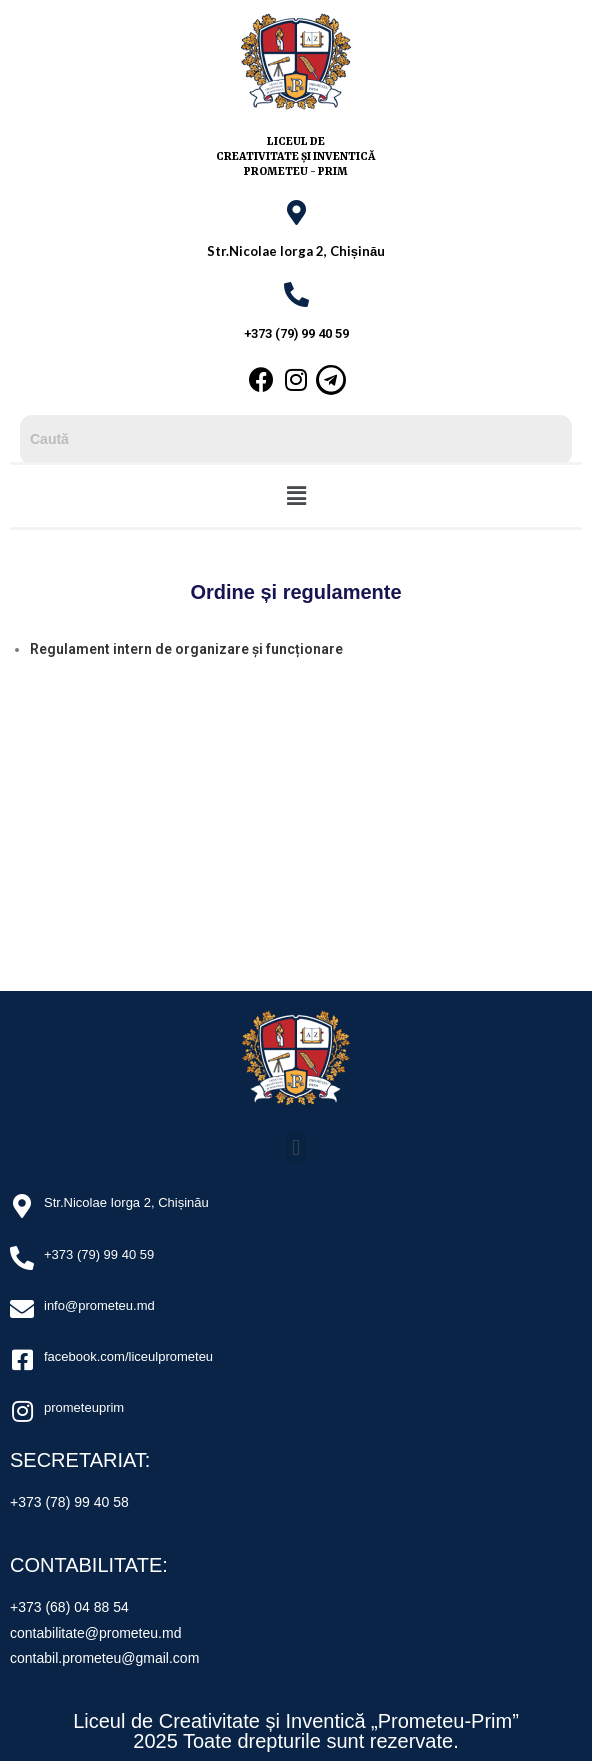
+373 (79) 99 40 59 (296, 333)
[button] (296, 496)
